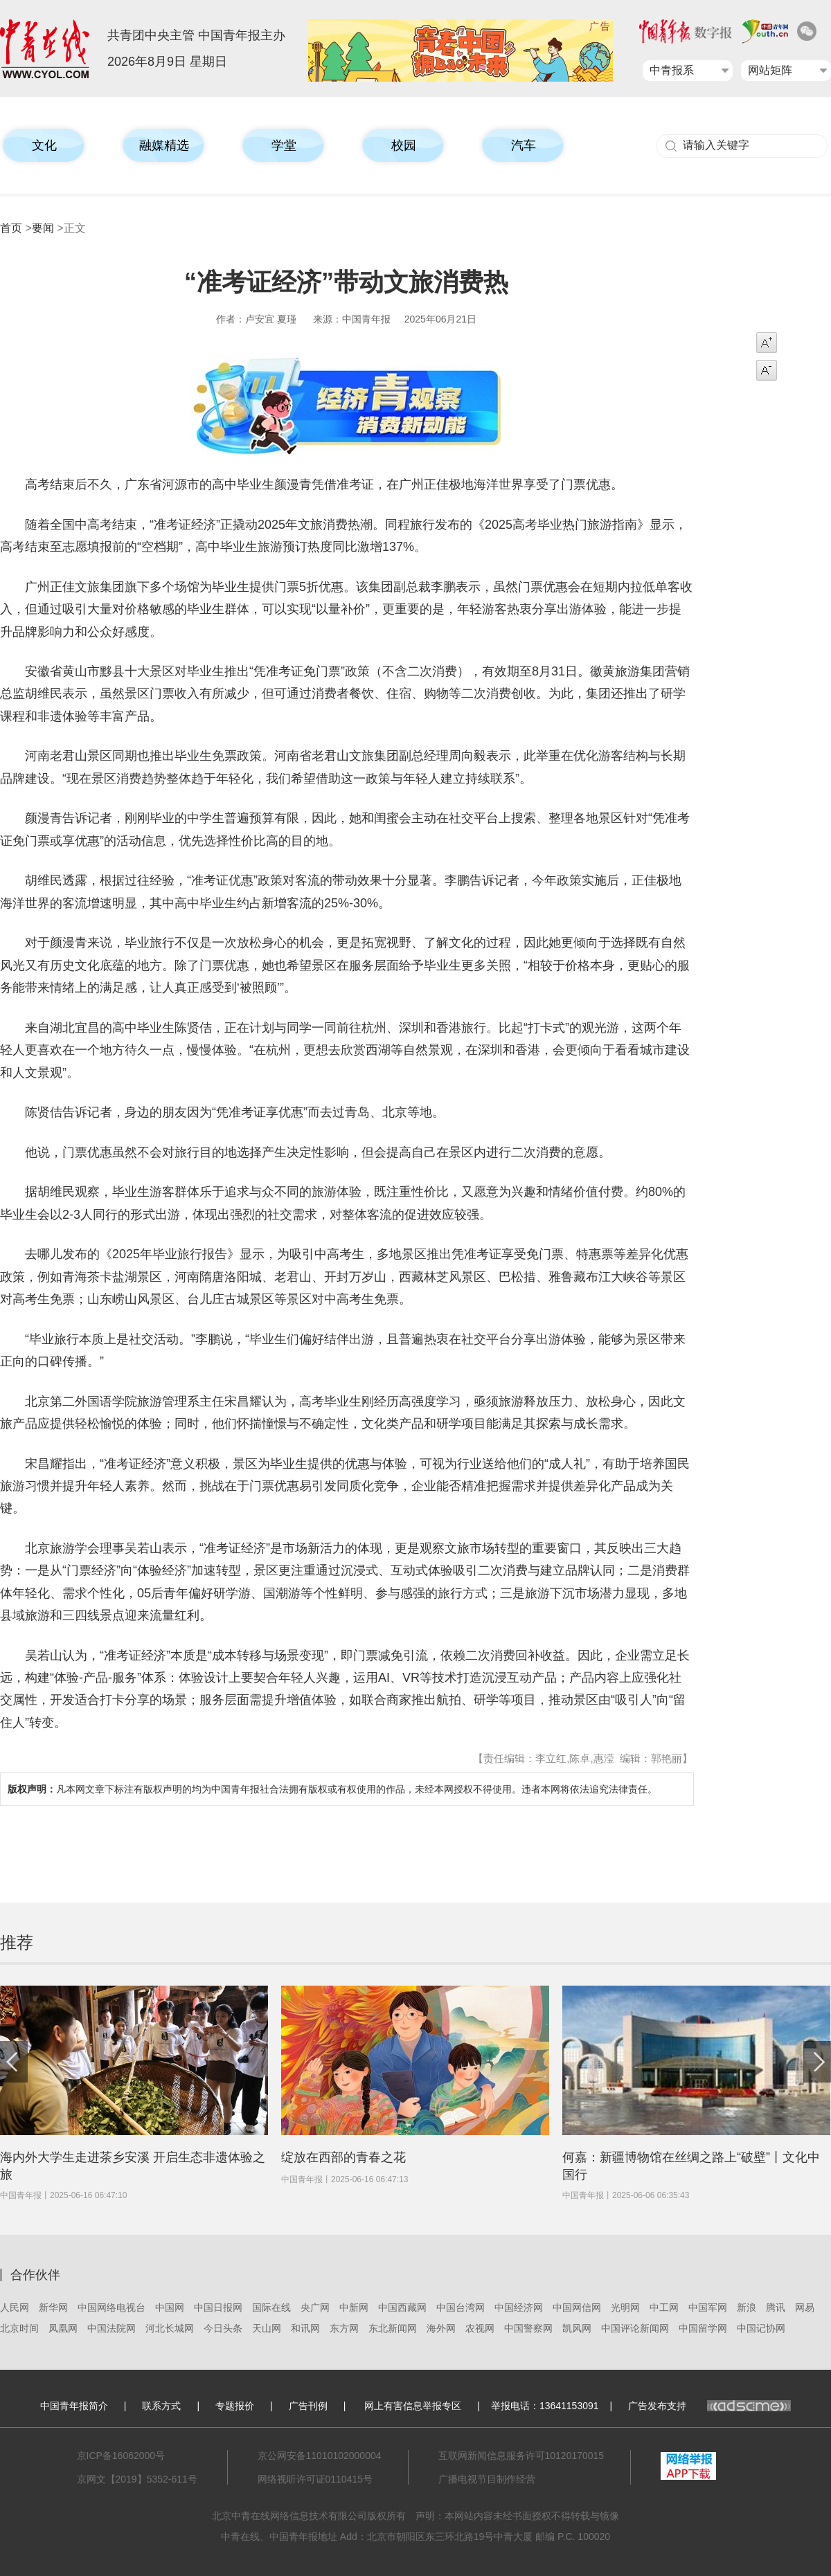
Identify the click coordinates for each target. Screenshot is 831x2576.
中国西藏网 (402, 2307)
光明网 (625, 2307)
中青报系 (672, 70)
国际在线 (271, 2307)
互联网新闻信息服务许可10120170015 (521, 2455)
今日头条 (223, 2328)
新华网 (53, 2307)
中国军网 (707, 2307)
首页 (11, 228)
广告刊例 (308, 2405)
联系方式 (161, 2405)
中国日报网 (218, 2307)
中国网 (169, 2307)
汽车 (523, 145)
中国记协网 (761, 2328)
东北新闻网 (392, 2328)
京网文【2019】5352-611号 (137, 2479)
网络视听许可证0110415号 (315, 2479)
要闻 (43, 228)
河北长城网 (169, 2328)
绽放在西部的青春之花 (343, 2157)
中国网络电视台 (111, 2307)
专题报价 (234, 2405)
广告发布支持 (709, 2405)
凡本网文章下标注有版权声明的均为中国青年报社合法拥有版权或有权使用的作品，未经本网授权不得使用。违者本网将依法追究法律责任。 (332, 1789)
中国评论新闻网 (635, 2328)
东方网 (344, 2328)
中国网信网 (577, 2307)
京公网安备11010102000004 (320, 2455)
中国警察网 (528, 2328)
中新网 (353, 2307)
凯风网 (576, 2328)
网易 (804, 2307)
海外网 (441, 2328)
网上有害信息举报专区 (412, 2405)
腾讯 (775, 2307)
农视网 (479, 2328)
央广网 (315, 2307)
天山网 (266, 2328)
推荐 (16, 1942)
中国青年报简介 (74, 2405)
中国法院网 (111, 2328)
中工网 (664, 2307)
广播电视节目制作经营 (486, 2479)
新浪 (746, 2307)
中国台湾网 (460, 2307)
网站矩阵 (770, 70)
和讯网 (305, 2328)
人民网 (14, 2307)
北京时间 (19, 2328)
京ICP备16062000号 (121, 2455)
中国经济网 (518, 2307)
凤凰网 (63, 2328)
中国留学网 (703, 2328)
